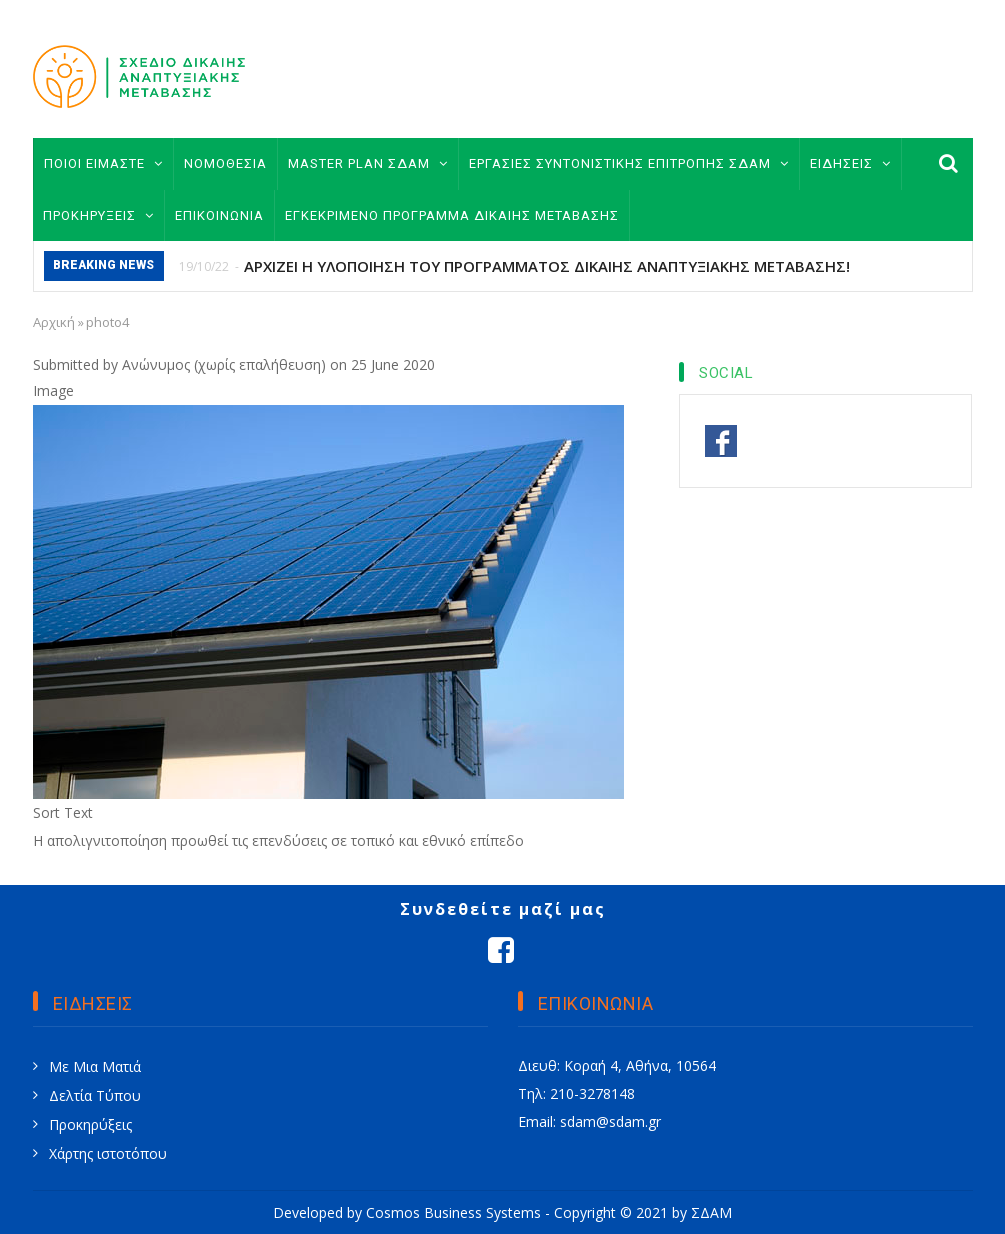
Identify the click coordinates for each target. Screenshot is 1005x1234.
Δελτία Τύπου (95, 1095)
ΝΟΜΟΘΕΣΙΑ (225, 163)
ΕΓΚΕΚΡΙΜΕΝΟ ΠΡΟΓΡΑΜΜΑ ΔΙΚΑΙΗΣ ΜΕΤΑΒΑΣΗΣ (452, 215)
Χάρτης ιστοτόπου (108, 1153)
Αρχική (54, 322)
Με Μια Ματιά (95, 1066)
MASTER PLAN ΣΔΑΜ (368, 163)
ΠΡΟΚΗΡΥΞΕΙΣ (98, 215)
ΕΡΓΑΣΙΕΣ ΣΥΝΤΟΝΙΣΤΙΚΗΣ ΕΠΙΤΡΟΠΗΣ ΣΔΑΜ (629, 163)
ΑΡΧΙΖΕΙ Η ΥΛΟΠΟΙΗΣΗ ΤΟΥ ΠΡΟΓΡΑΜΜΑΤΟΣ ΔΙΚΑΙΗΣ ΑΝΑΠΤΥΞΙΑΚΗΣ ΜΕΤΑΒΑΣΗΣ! (547, 266)
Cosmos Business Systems (453, 1212)
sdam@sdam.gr (610, 1121)
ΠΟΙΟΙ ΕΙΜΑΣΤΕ (103, 163)
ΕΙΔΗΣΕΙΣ (850, 163)
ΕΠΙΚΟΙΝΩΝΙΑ (219, 215)
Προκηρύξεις (90, 1124)
